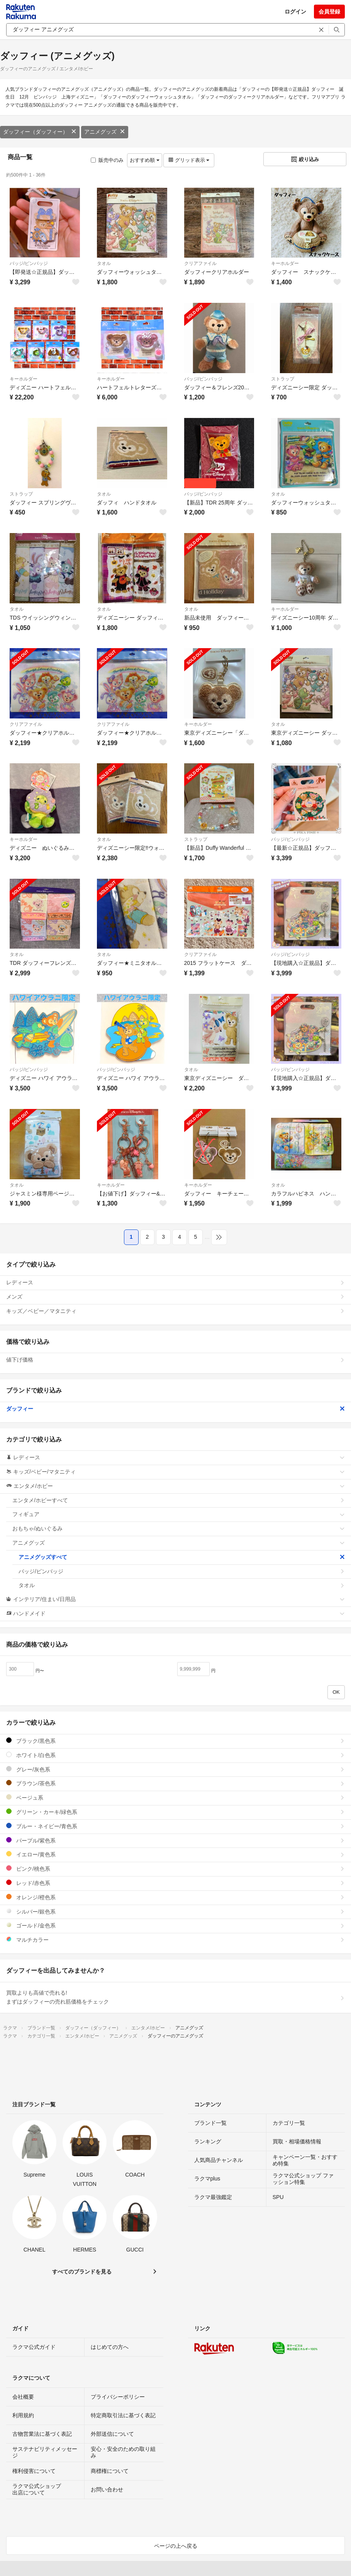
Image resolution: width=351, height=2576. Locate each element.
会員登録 (329, 11)
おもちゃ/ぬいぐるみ (178, 1528)
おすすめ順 (144, 160)
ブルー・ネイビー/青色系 (175, 1826)
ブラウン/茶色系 (175, 1783)
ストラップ (282, 379)
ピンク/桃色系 (175, 1868)
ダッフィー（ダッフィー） (39, 132)
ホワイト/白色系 (175, 1755)
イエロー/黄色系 (175, 1854)
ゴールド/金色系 (175, 1925)
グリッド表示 (188, 160)
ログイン (295, 11)
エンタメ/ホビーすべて (178, 1500)
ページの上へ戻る (175, 2546)
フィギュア (178, 1514)
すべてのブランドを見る (82, 2272)
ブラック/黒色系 (175, 1740)
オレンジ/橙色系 (175, 1897)
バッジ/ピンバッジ (29, 263)
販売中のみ (107, 160)
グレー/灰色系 (175, 1769)
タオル (104, 263)
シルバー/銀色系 (175, 1911)
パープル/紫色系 (175, 1840)
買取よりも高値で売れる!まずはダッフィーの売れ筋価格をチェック (175, 1997)
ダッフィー (175, 1409)
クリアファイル (200, 263)
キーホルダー (285, 263)
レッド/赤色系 (175, 1883)
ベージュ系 (175, 1797)
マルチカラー (175, 1939)
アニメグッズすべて (182, 1557)
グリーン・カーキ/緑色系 (175, 1811)
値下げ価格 (175, 1360)
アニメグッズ (104, 132)
